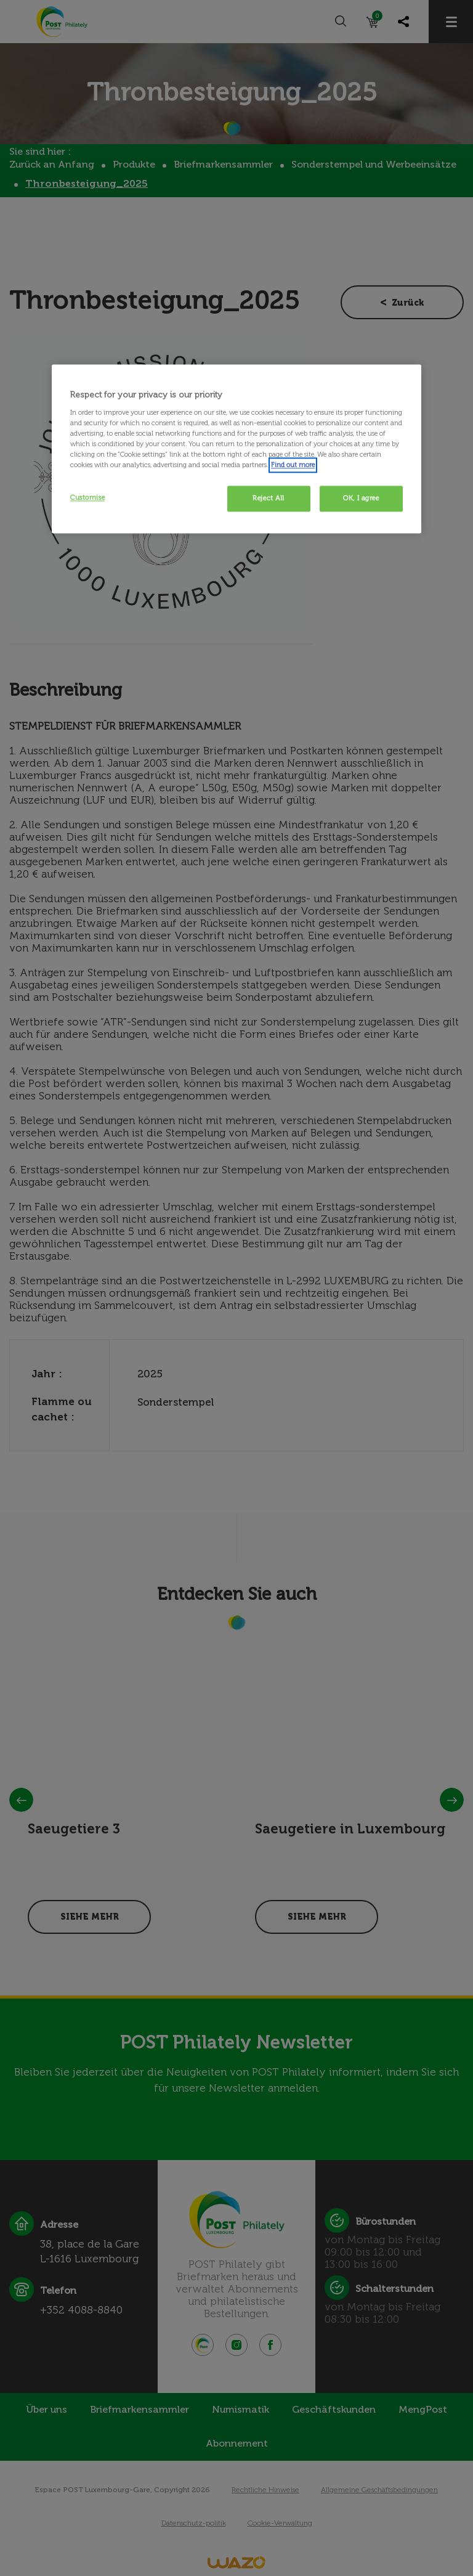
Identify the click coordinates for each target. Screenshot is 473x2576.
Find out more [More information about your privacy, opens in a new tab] (293, 464)
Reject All (269, 498)
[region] (236, 448)
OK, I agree (361, 498)
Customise (87, 497)
